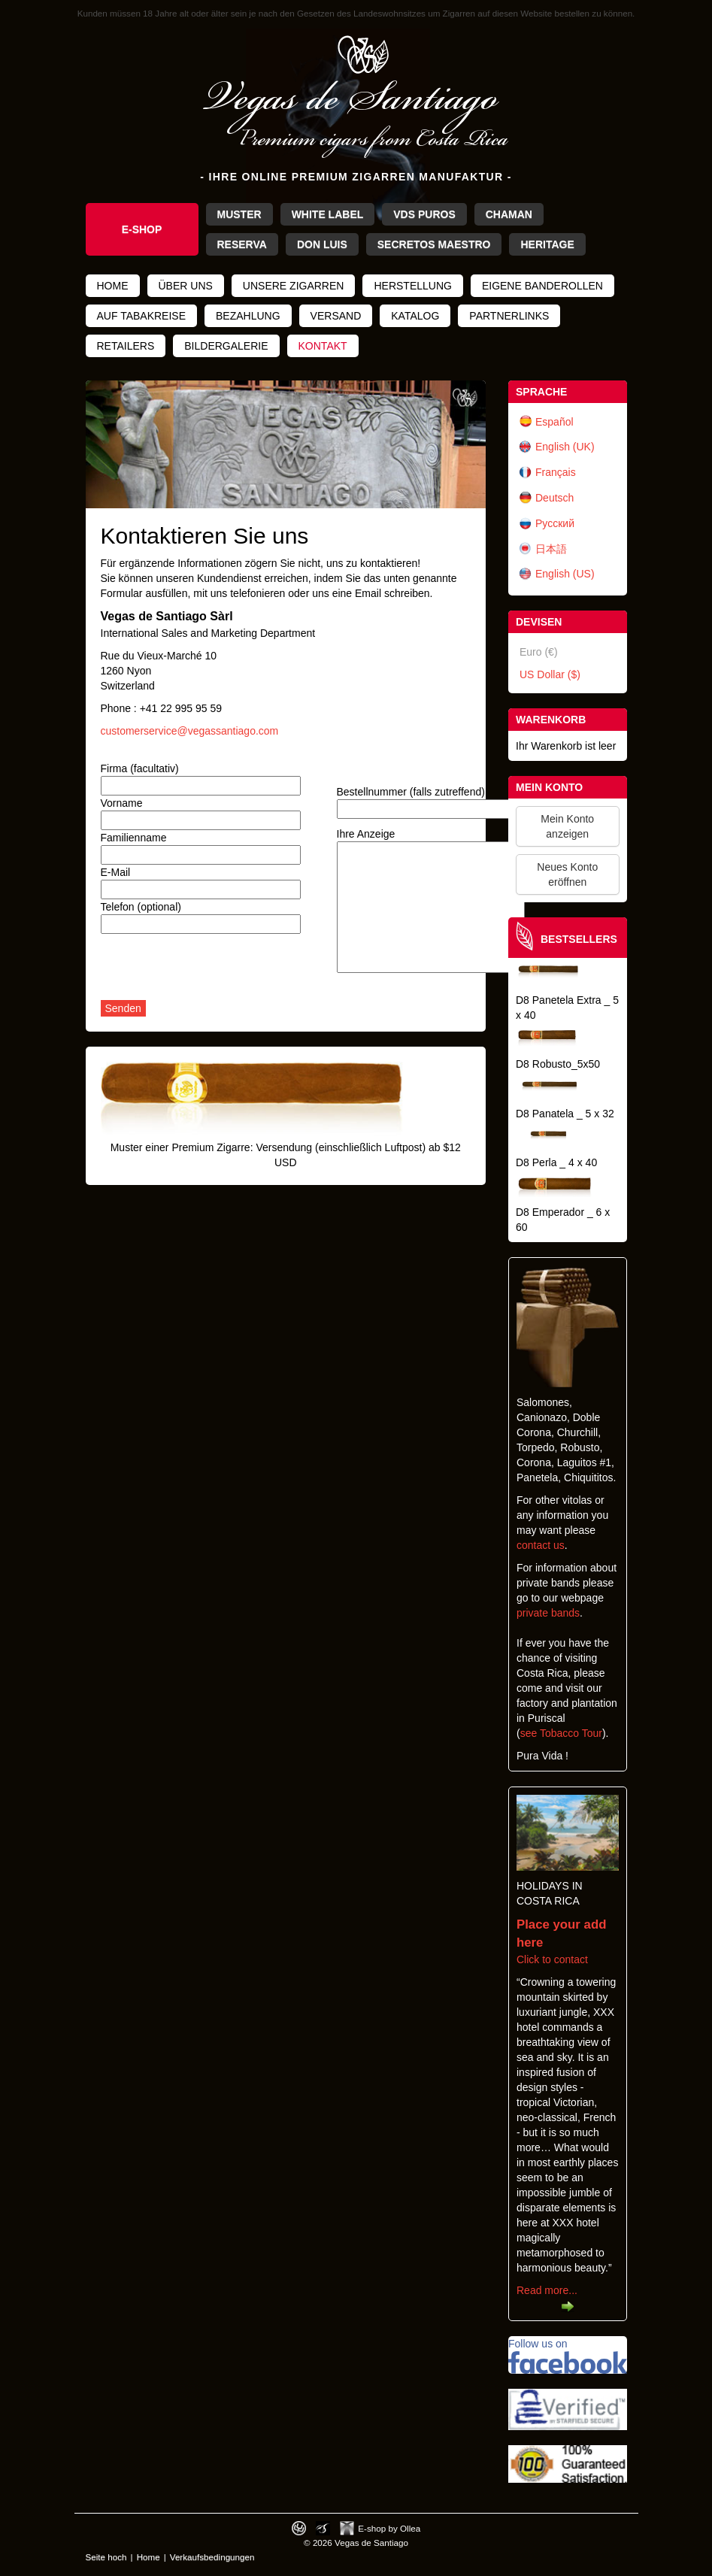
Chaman (509, 214)
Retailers (126, 346)
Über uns (186, 286)
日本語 (551, 549)
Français (555, 472)
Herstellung (412, 286)
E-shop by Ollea (389, 2528)
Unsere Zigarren (293, 286)
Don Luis (322, 244)
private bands (548, 1613)
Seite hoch (106, 2557)
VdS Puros (424, 214)
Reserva (242, 244)
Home (113, 286)
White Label (328, 214)
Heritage (547, 244)
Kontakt (322, 346)
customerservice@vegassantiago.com (190, 731)
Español (554, 422)
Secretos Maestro (434, 244)
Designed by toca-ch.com (299, 2528)
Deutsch (554, 498)
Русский (554, 523)
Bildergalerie (226, 346)
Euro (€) (539, 652)
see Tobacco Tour (561, 1733)
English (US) (565, 574)
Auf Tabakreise (141, 316)
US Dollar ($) (550, 674)
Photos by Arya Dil (323, 2528)
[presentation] (215, 970)
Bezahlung (248, 316)
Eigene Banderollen (542, 286)
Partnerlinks (509, 316)
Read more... (547, 2290)
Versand (336, 316)
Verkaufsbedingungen (212, 2557)
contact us (541, 1545)
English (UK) (565, 447)
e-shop (142, 229)
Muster (239, 214)
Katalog (415, 316)
